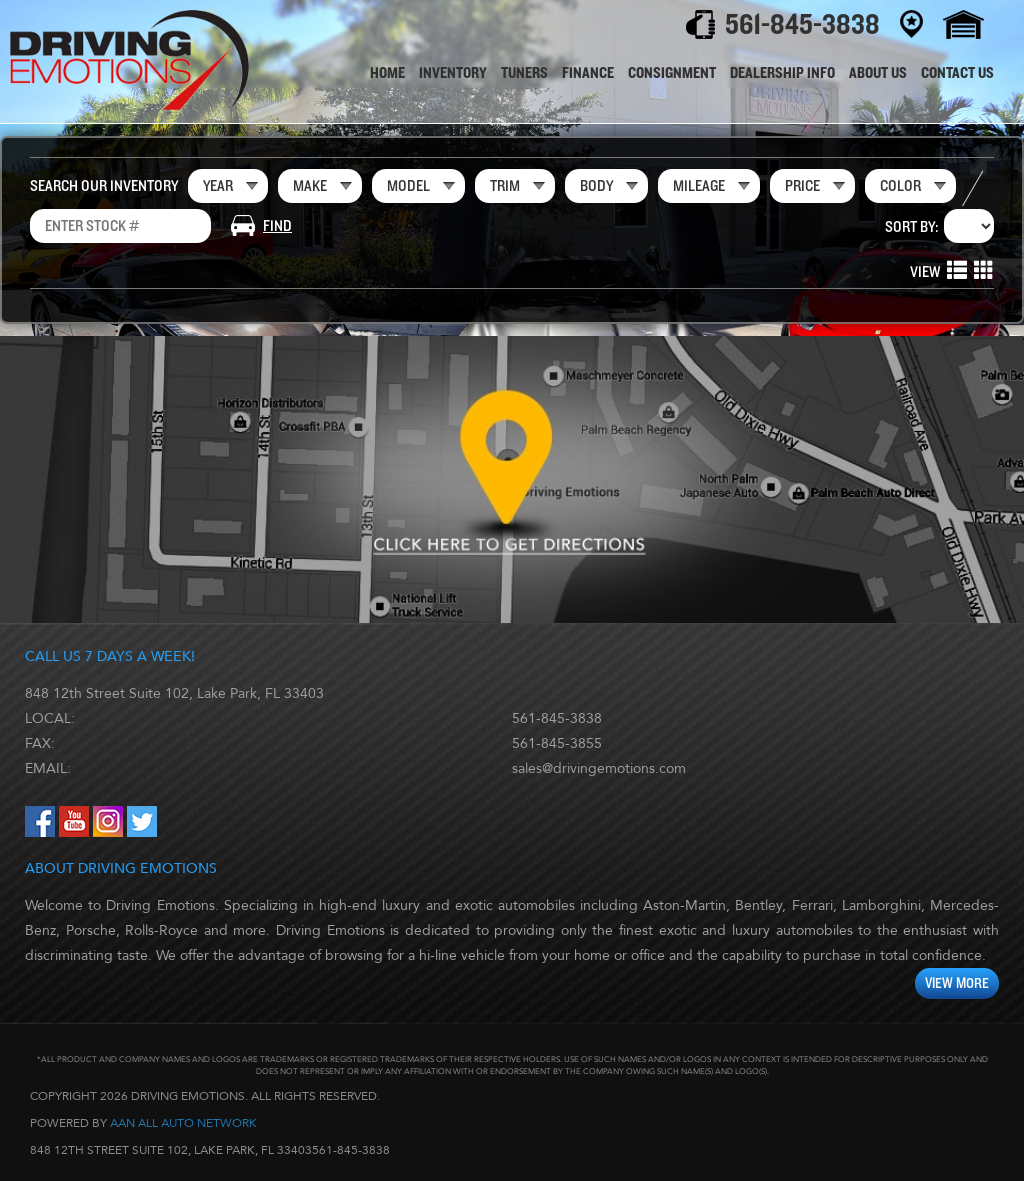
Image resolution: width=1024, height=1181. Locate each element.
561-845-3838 (557, 718)
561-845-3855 (557, 743)
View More (957, 983)
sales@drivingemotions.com (599, 768)
